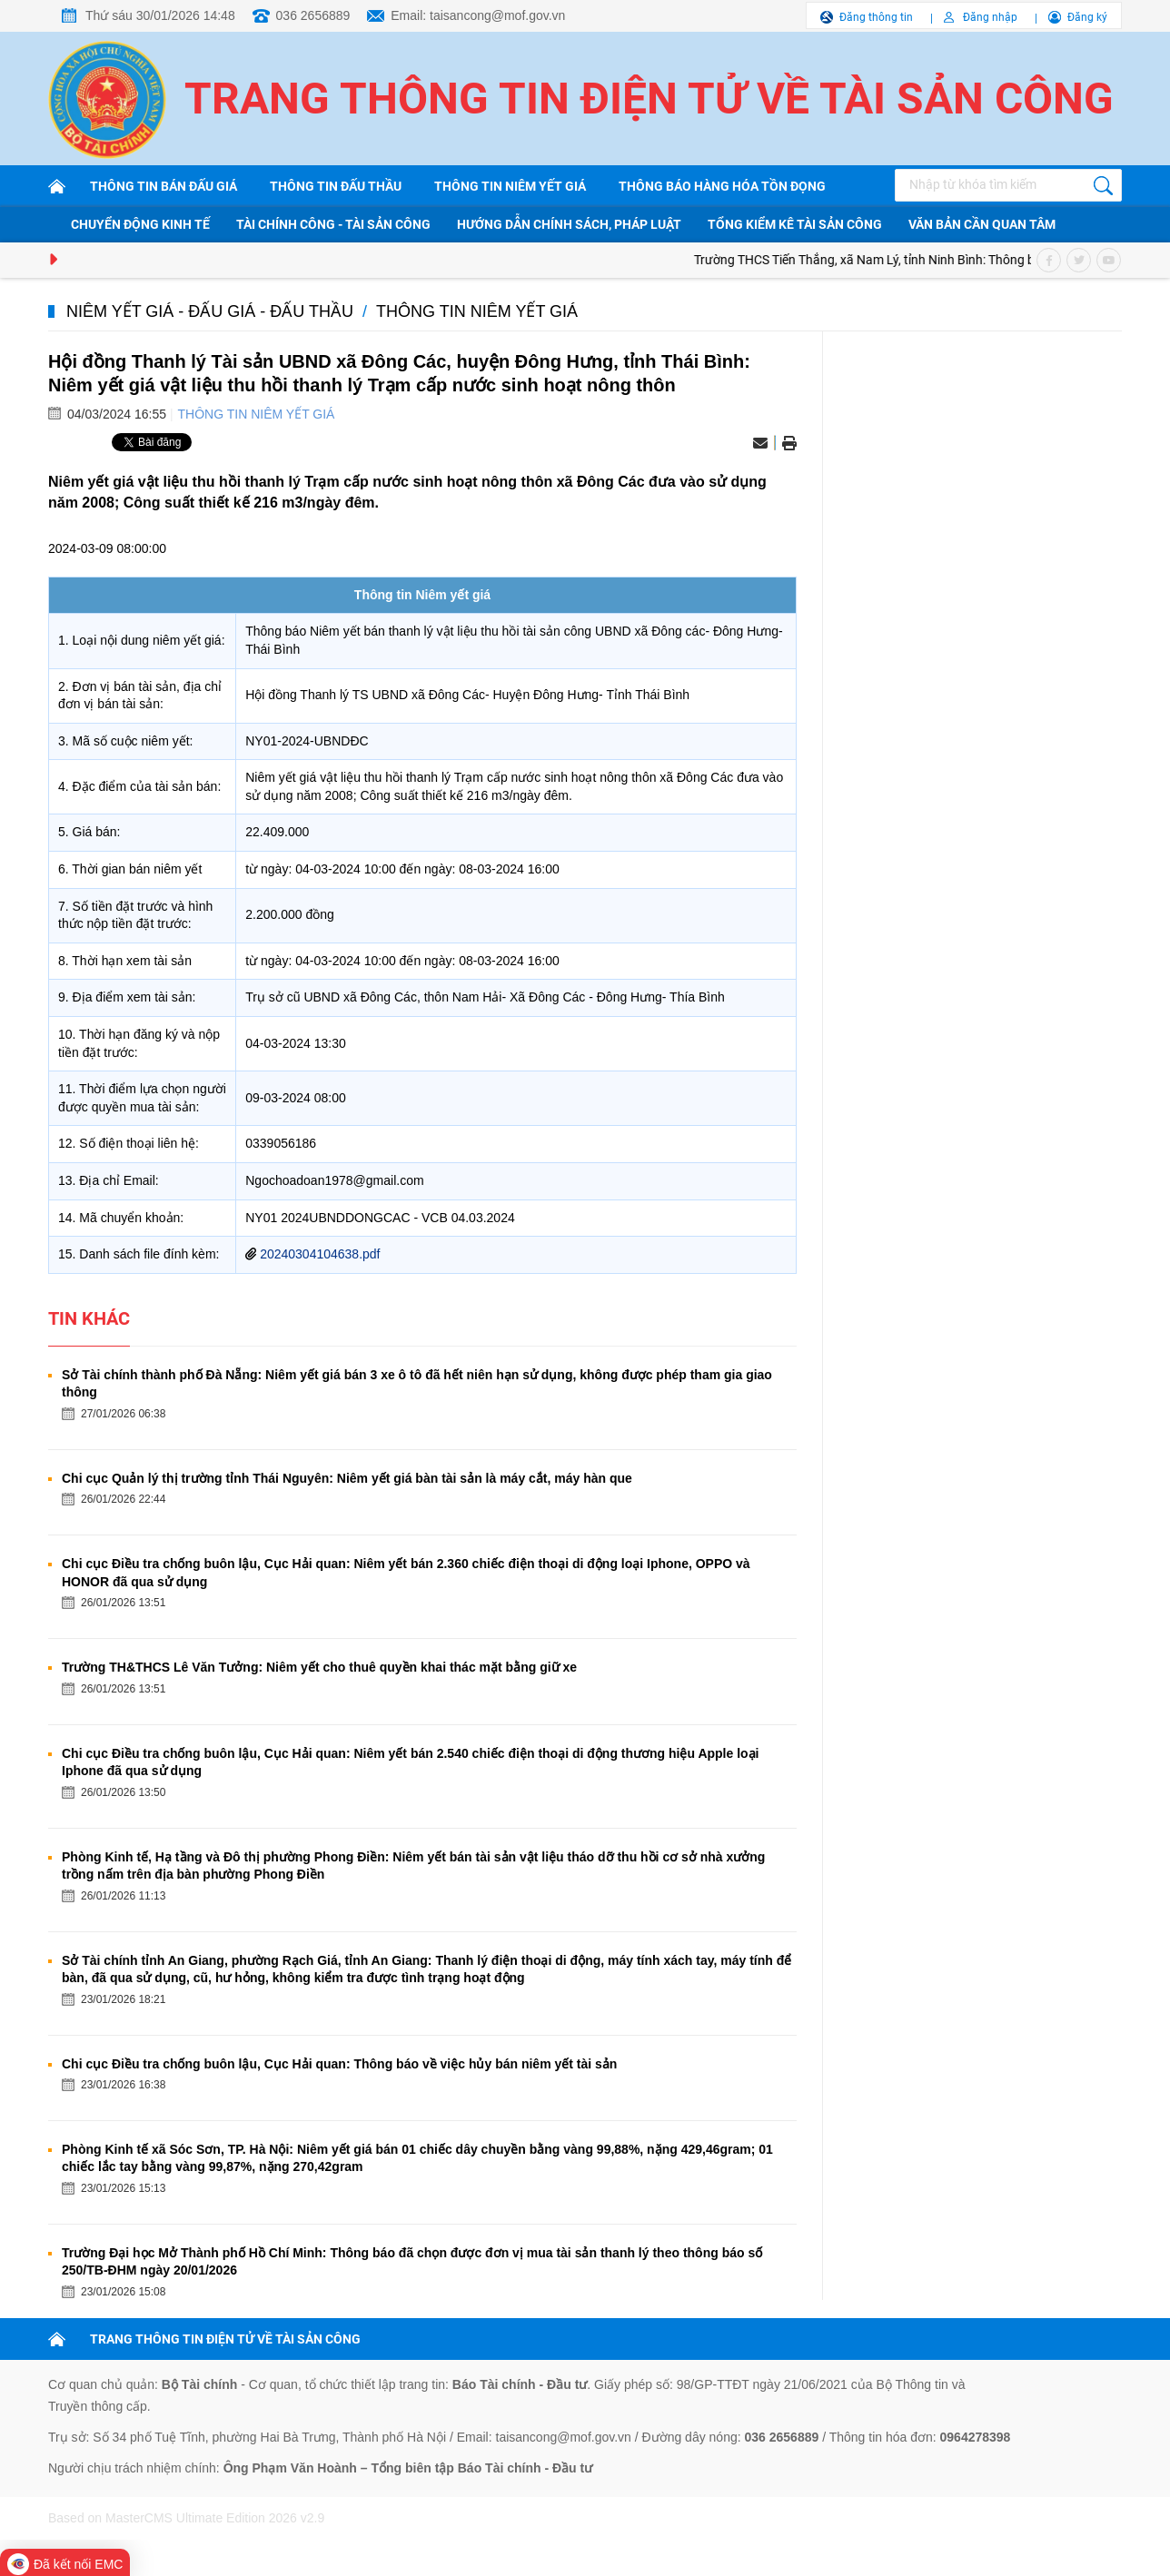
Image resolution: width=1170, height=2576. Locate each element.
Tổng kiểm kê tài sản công (795, 224)
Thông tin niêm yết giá (510, 186)
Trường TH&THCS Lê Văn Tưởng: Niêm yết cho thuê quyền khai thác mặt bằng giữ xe (319, 1667)
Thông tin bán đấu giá (163, 186)
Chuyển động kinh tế (140, 224)
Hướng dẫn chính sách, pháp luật (569, 224)
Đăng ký (1087, 17)
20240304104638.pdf (320, 1254)
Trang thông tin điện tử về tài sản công (649, 98)
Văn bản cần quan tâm (982, 224)
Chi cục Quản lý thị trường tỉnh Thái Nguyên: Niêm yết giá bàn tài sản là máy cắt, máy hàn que (347, 1478)
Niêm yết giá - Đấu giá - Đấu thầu (209, 311)
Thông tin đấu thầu (336, 186)
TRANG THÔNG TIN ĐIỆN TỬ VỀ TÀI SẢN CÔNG (225, 2339)
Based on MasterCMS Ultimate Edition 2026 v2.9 (186, 2518)
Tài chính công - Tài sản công (333, 224)
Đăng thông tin (876, 17)
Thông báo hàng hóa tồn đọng (722, 186)
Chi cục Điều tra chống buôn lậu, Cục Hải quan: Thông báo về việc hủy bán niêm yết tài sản (339, 2064)
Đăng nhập (990, 17)
